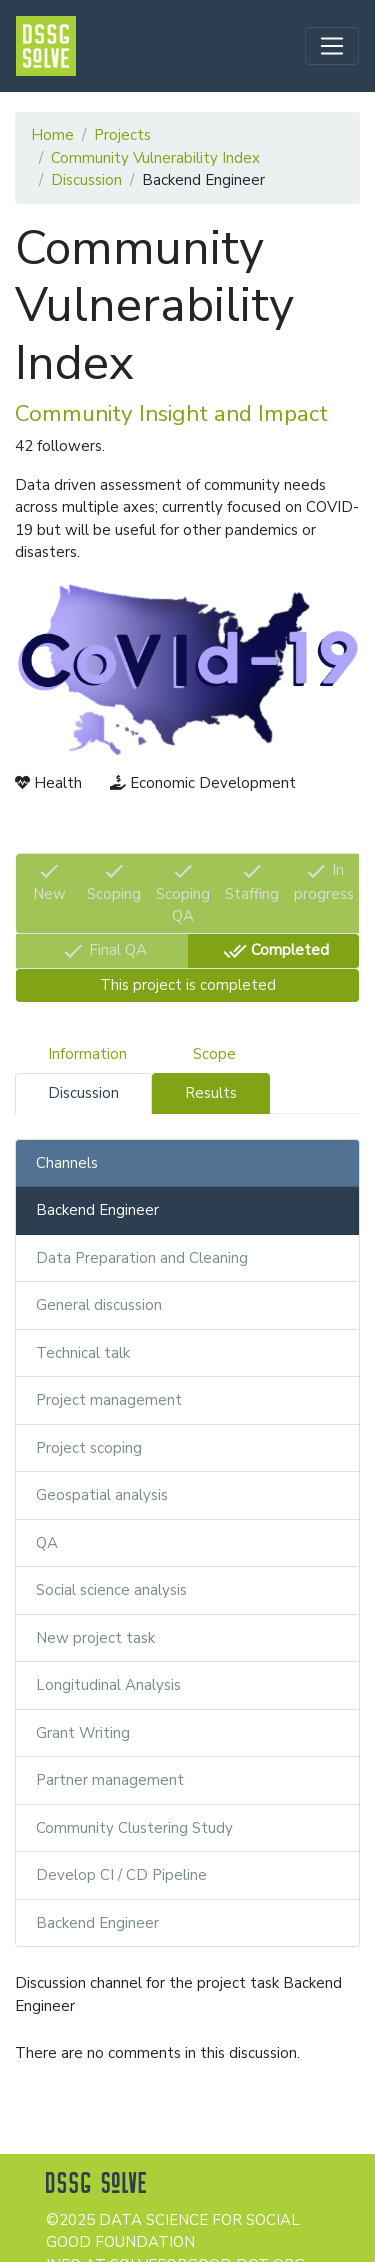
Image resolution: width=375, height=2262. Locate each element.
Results (211, 1093)
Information (87, 1054)
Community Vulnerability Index (155, 158)
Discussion (86, 180)
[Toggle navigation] (332, 46)
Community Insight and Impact (171, 413)
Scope (214, 1054)
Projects (122, 135)
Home (52, 135)
